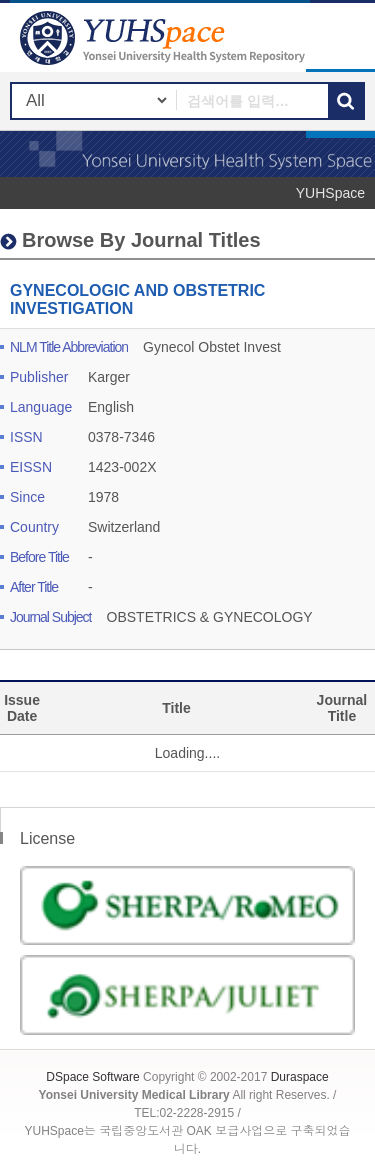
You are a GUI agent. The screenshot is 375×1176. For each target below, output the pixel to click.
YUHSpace (330, 193)
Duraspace (300, 1077)
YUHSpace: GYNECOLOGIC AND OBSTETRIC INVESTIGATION (165, 37)
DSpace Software (92, 1077)
